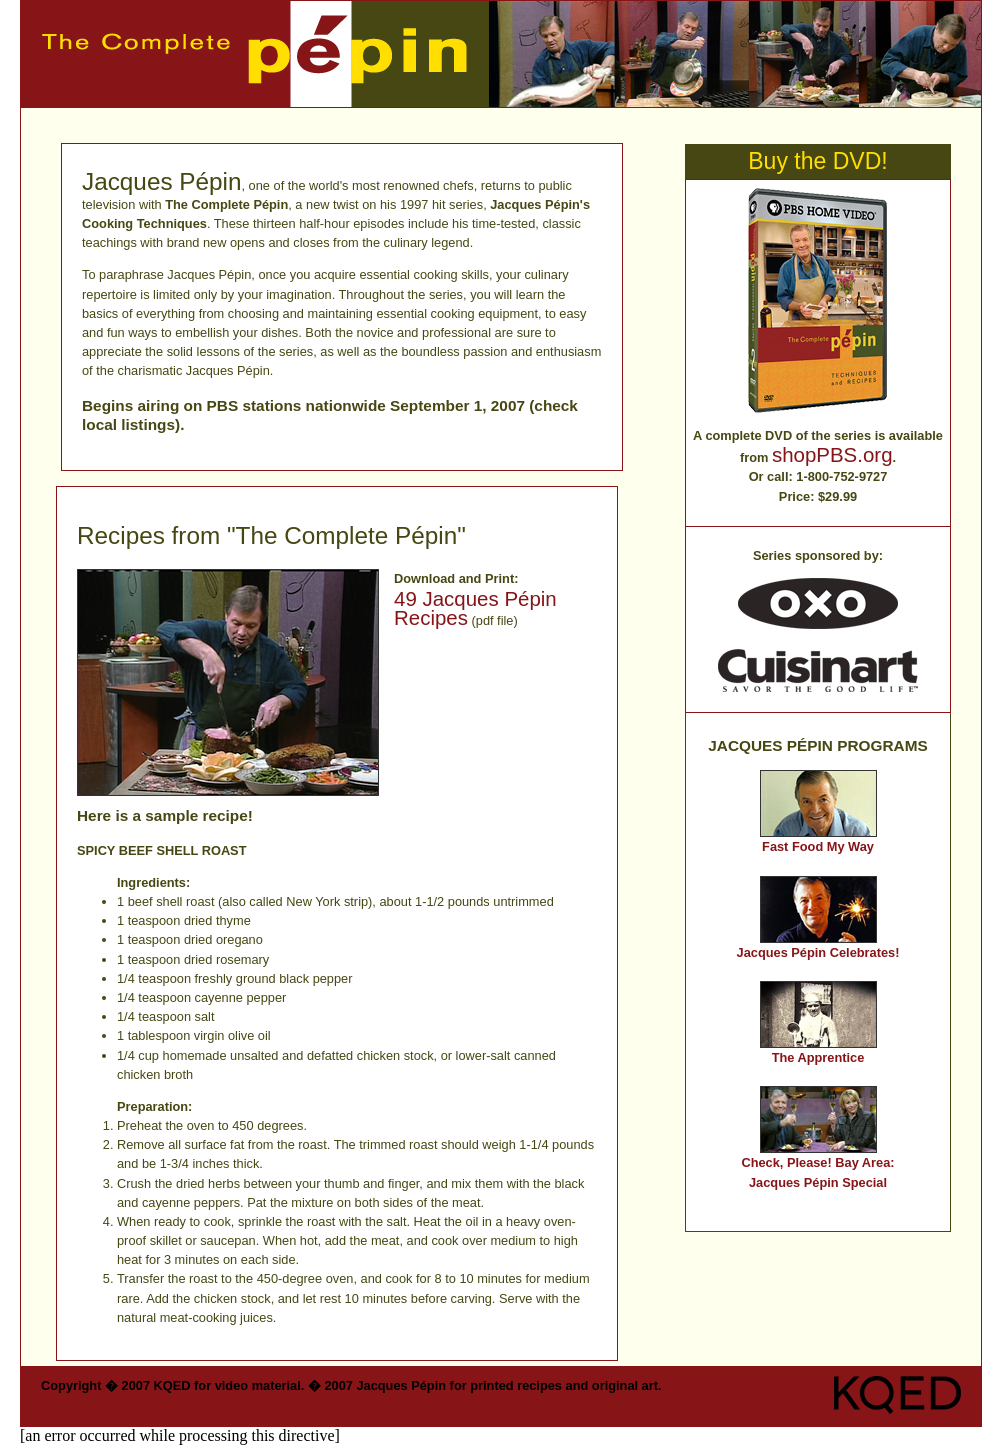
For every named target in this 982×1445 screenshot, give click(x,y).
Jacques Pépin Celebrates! (818, 952)
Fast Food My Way (818, 846)
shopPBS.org (832, 454)
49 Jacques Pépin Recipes (475, 608)
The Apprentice (818, 1057)
